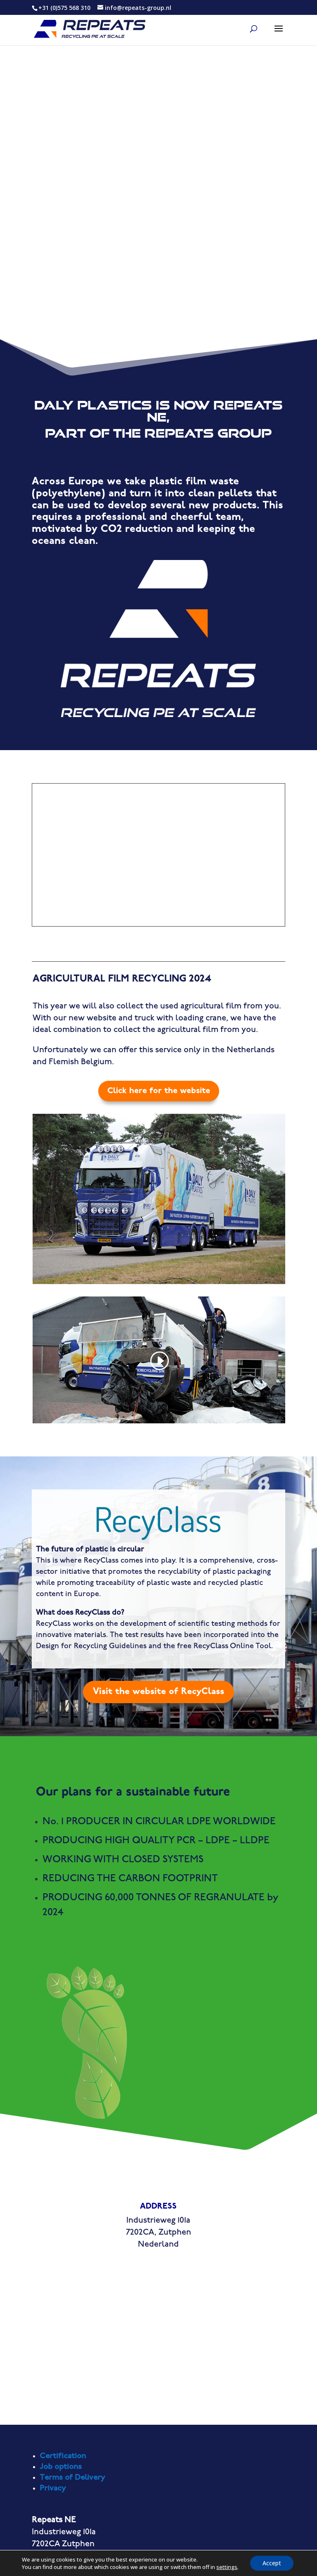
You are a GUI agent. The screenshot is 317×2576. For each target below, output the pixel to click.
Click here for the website (158, 1091)
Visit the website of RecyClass (158, 1692)
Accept (272, 2563)
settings (226, 2567)
